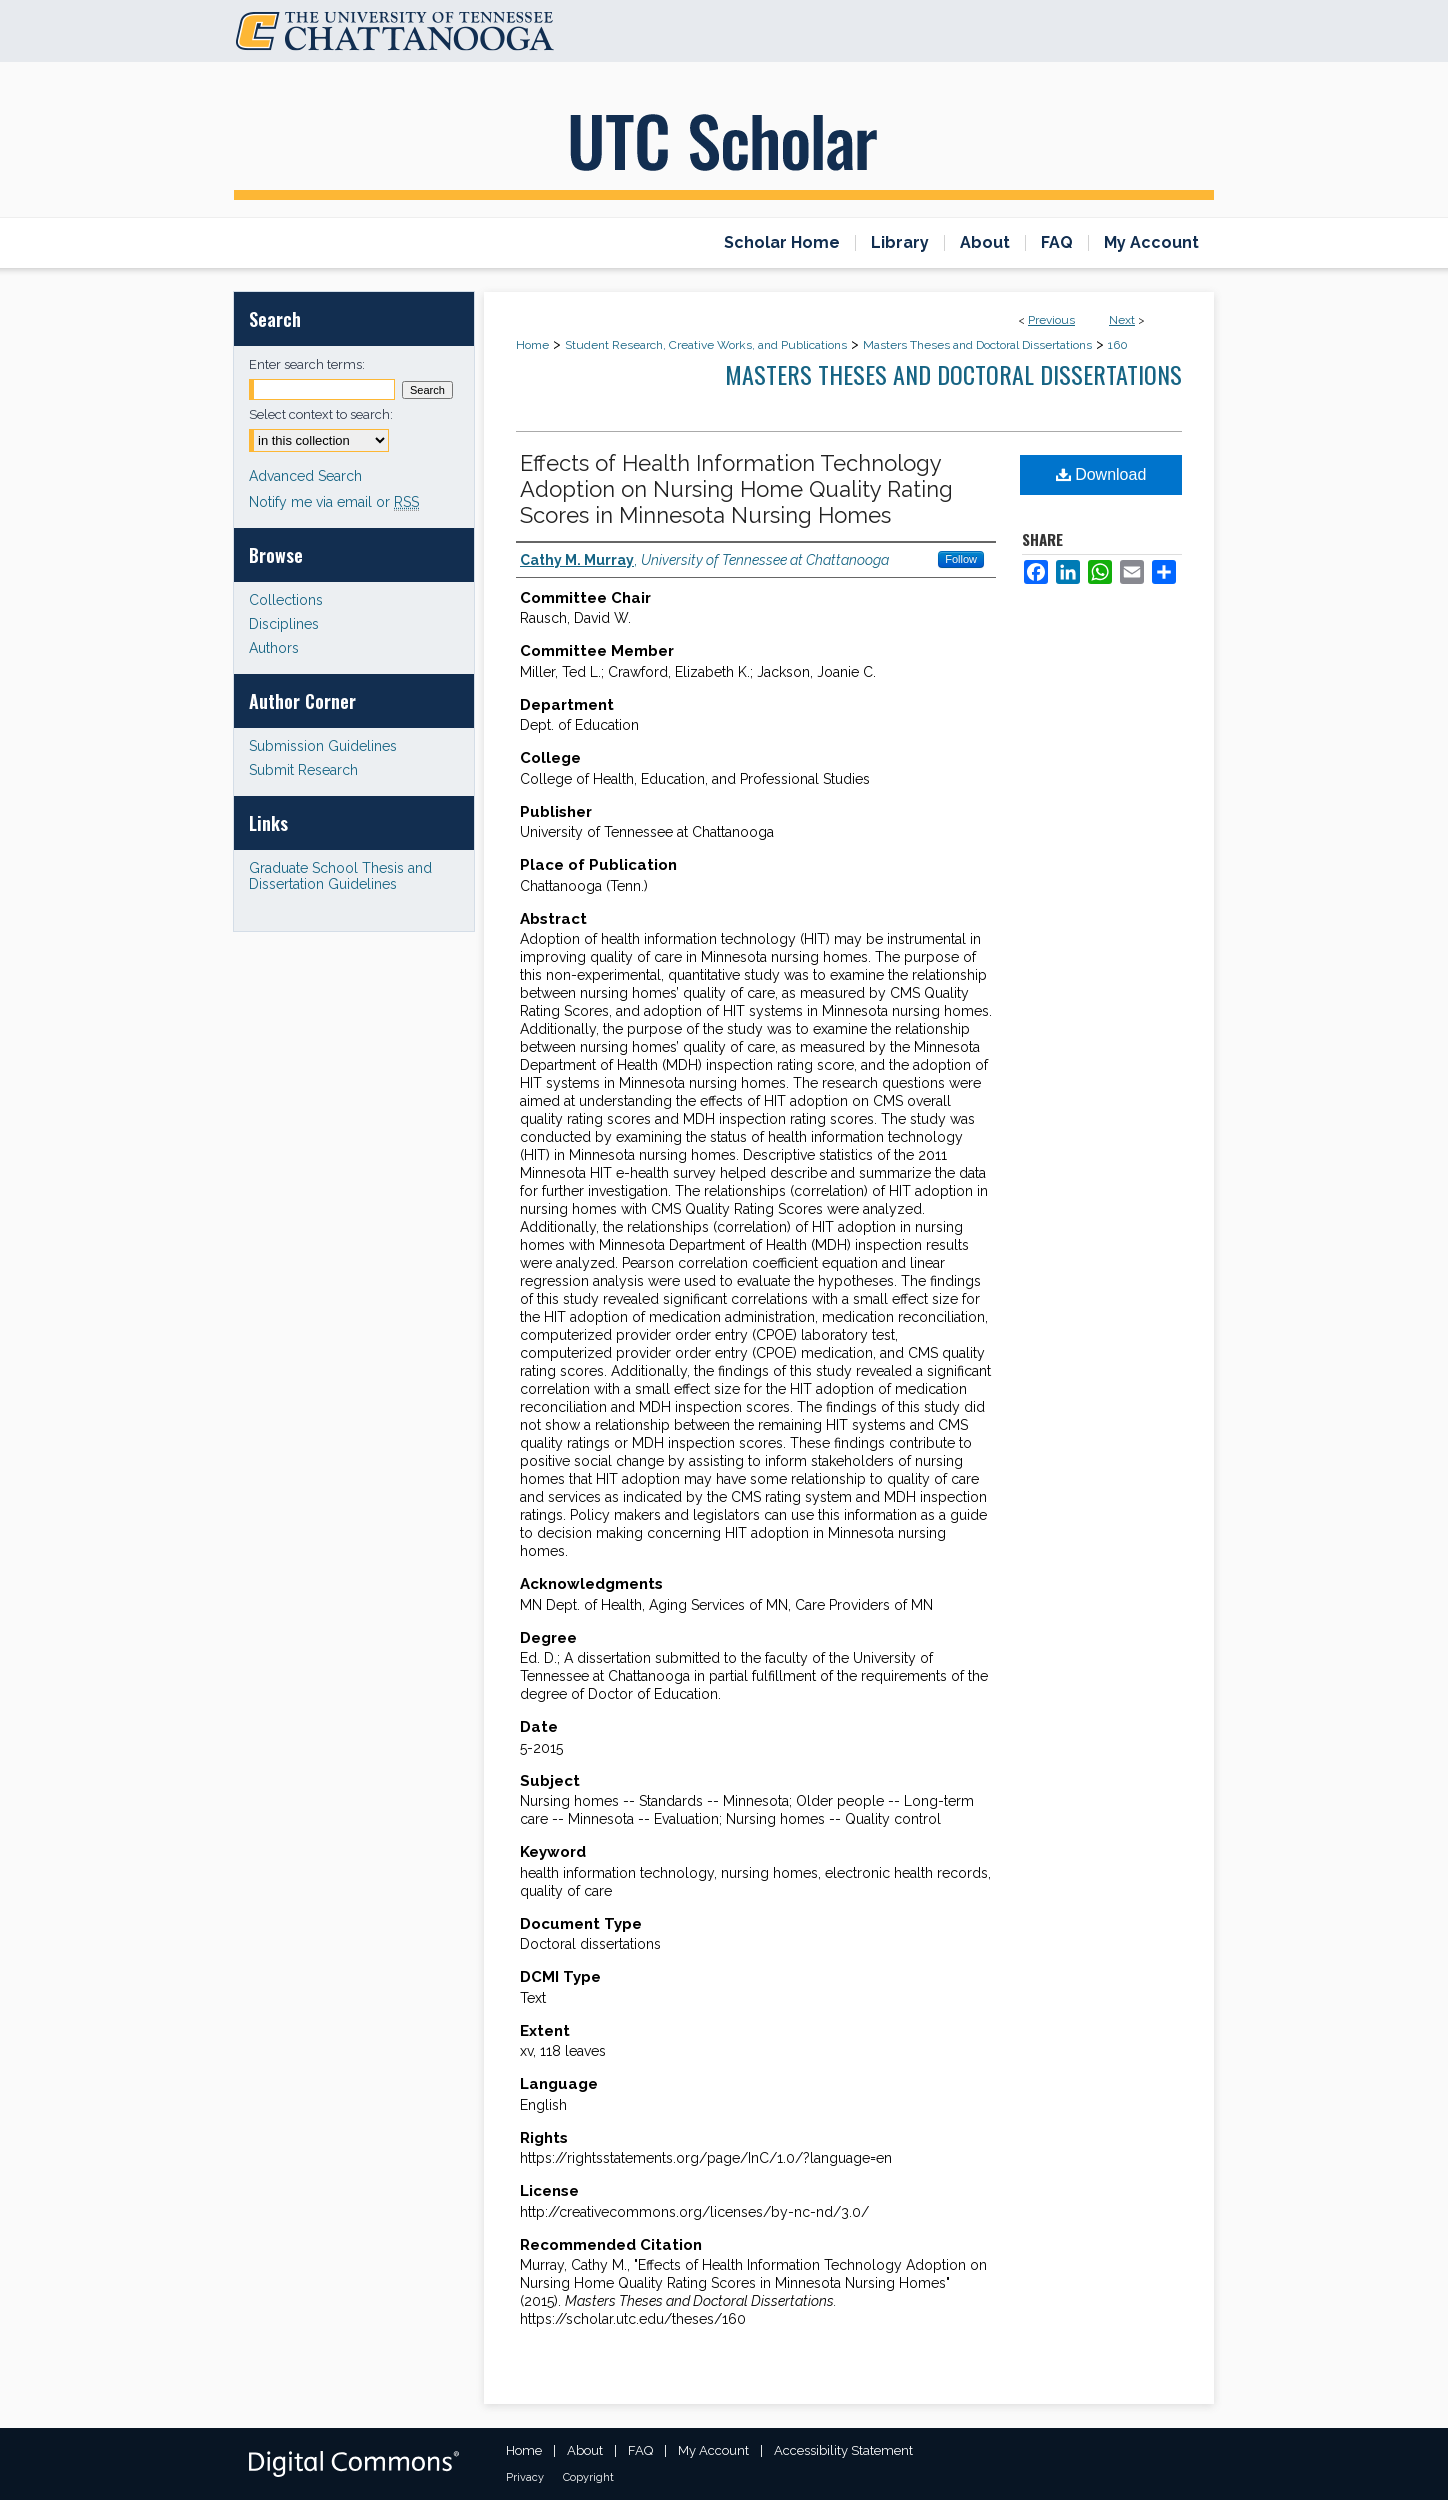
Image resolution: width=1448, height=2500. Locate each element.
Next (1122, 320)
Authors (274, 648)
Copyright (588, 2477)
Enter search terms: (307, 364)
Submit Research (303, 770)
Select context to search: (321, 414)
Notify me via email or (334, 502)
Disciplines (284, 624)
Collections (286, 600)
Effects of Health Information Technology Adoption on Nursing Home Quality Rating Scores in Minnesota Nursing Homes (736, 489)
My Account (713, 2450)
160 (1118, 345)
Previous (1051, 320)
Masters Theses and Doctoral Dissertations (977, 345)
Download (1101, 474)
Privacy (525, 2477)
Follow (961, 559)
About (585, 2450)
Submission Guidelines (323, 746)
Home (532, 345)
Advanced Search (305, 476)
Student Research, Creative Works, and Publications (706, 345)
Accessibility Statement (843, 2450)
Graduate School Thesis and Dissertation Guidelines (340, 876)
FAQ (640, 2450)
